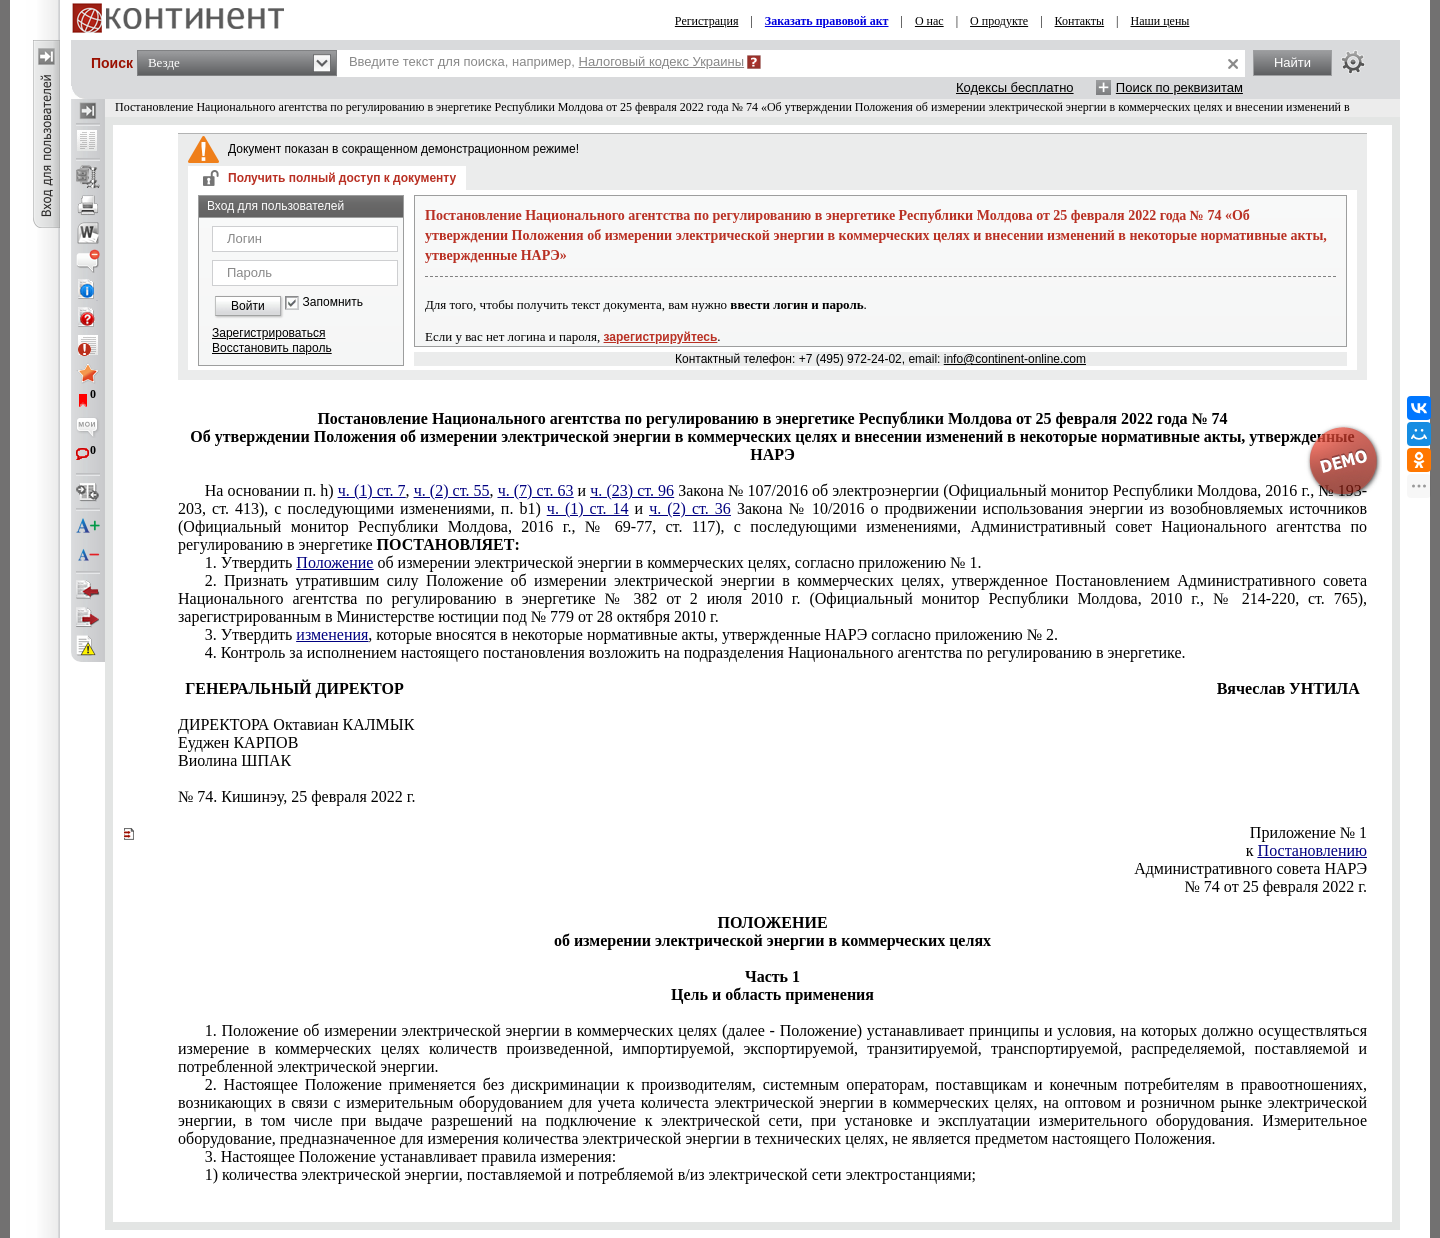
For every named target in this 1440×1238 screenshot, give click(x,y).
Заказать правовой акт (827, 21)
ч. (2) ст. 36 (690, 508)
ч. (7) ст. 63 (536, 490)
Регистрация (707, 21)
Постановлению (1312, 850)
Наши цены (1160, 21)
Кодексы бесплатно (1015, 87)
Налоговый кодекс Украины (662, 61)
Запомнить (333, 302)
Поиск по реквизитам (1179, 87)
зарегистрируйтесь (661, 337)
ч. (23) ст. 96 (632, 490)
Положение (334, 562)
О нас (929, 21)
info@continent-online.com (1015, 359)
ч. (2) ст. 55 (452, 490)
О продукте (999, 21)
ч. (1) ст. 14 (588, 508)
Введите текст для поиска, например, (546, 61)
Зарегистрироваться (268, 333)
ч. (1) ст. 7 (372, 490)
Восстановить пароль (272, 348)
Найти (1292, 62)
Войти (248, 306)
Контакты (1080, 21)
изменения (332, 634)
